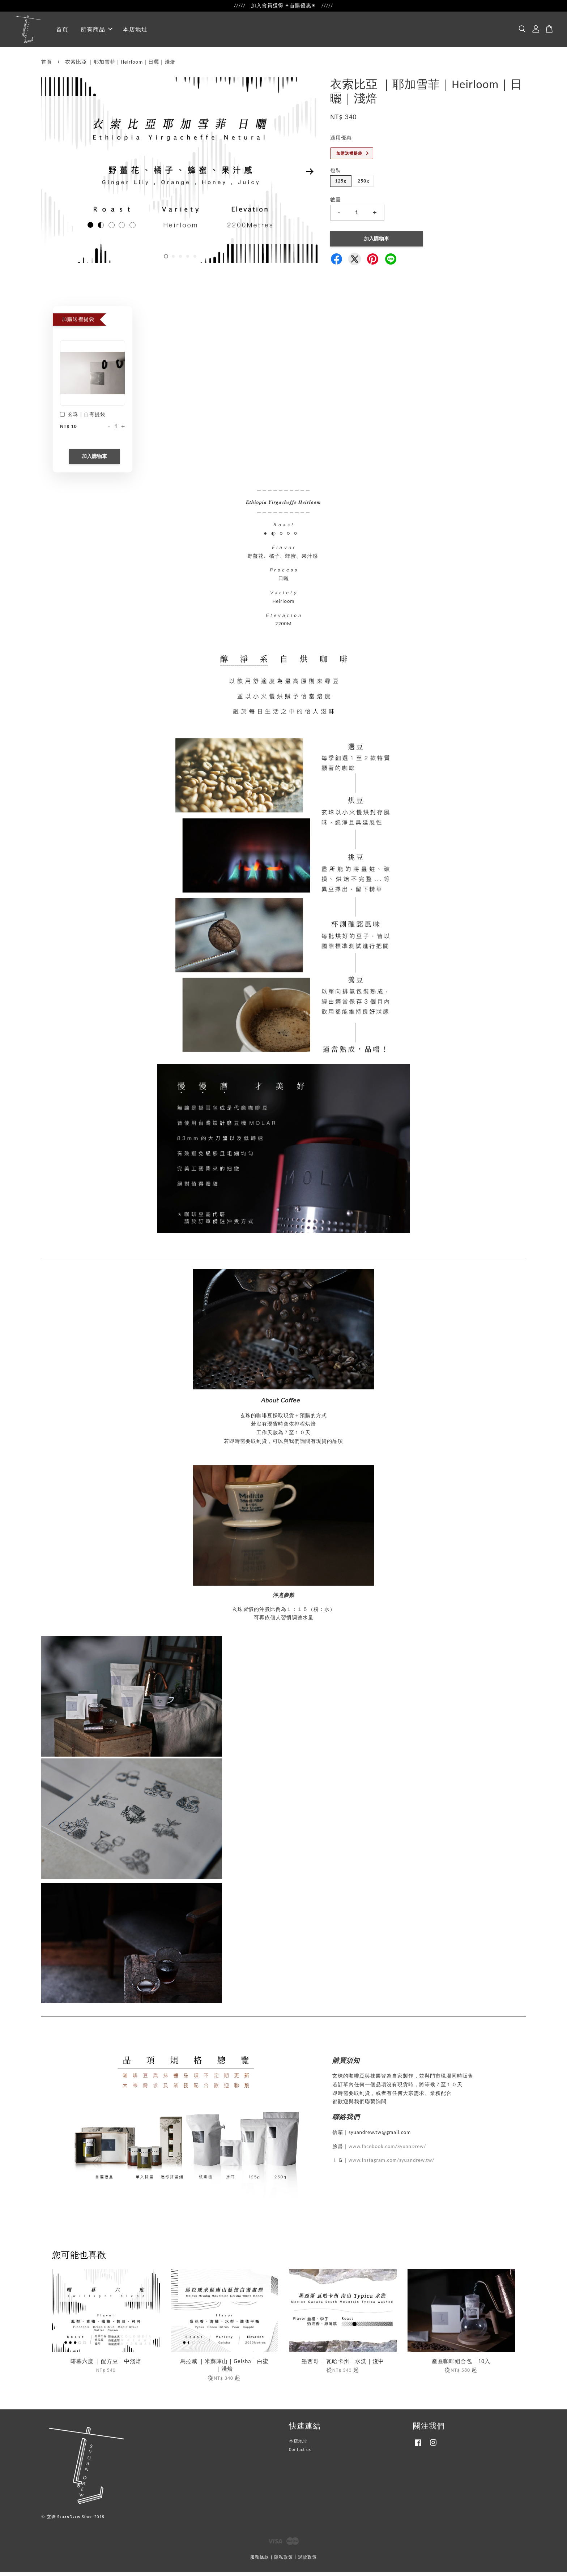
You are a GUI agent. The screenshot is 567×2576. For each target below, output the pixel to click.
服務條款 (259, 2561)
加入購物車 (94, 460)
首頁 (62, 31)
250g (363, 185)
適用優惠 (341, 142)
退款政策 (307, 2561)
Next (309, 176)
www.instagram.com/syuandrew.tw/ (391, 2164)
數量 (335, 204)
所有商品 (96, 31)
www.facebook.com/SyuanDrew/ (387, 2150)
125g (340, 185)
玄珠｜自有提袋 (83, 419)
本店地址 (135, 31)
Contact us (300, 2453)
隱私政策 (283, 2561)
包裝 (335, 175)
